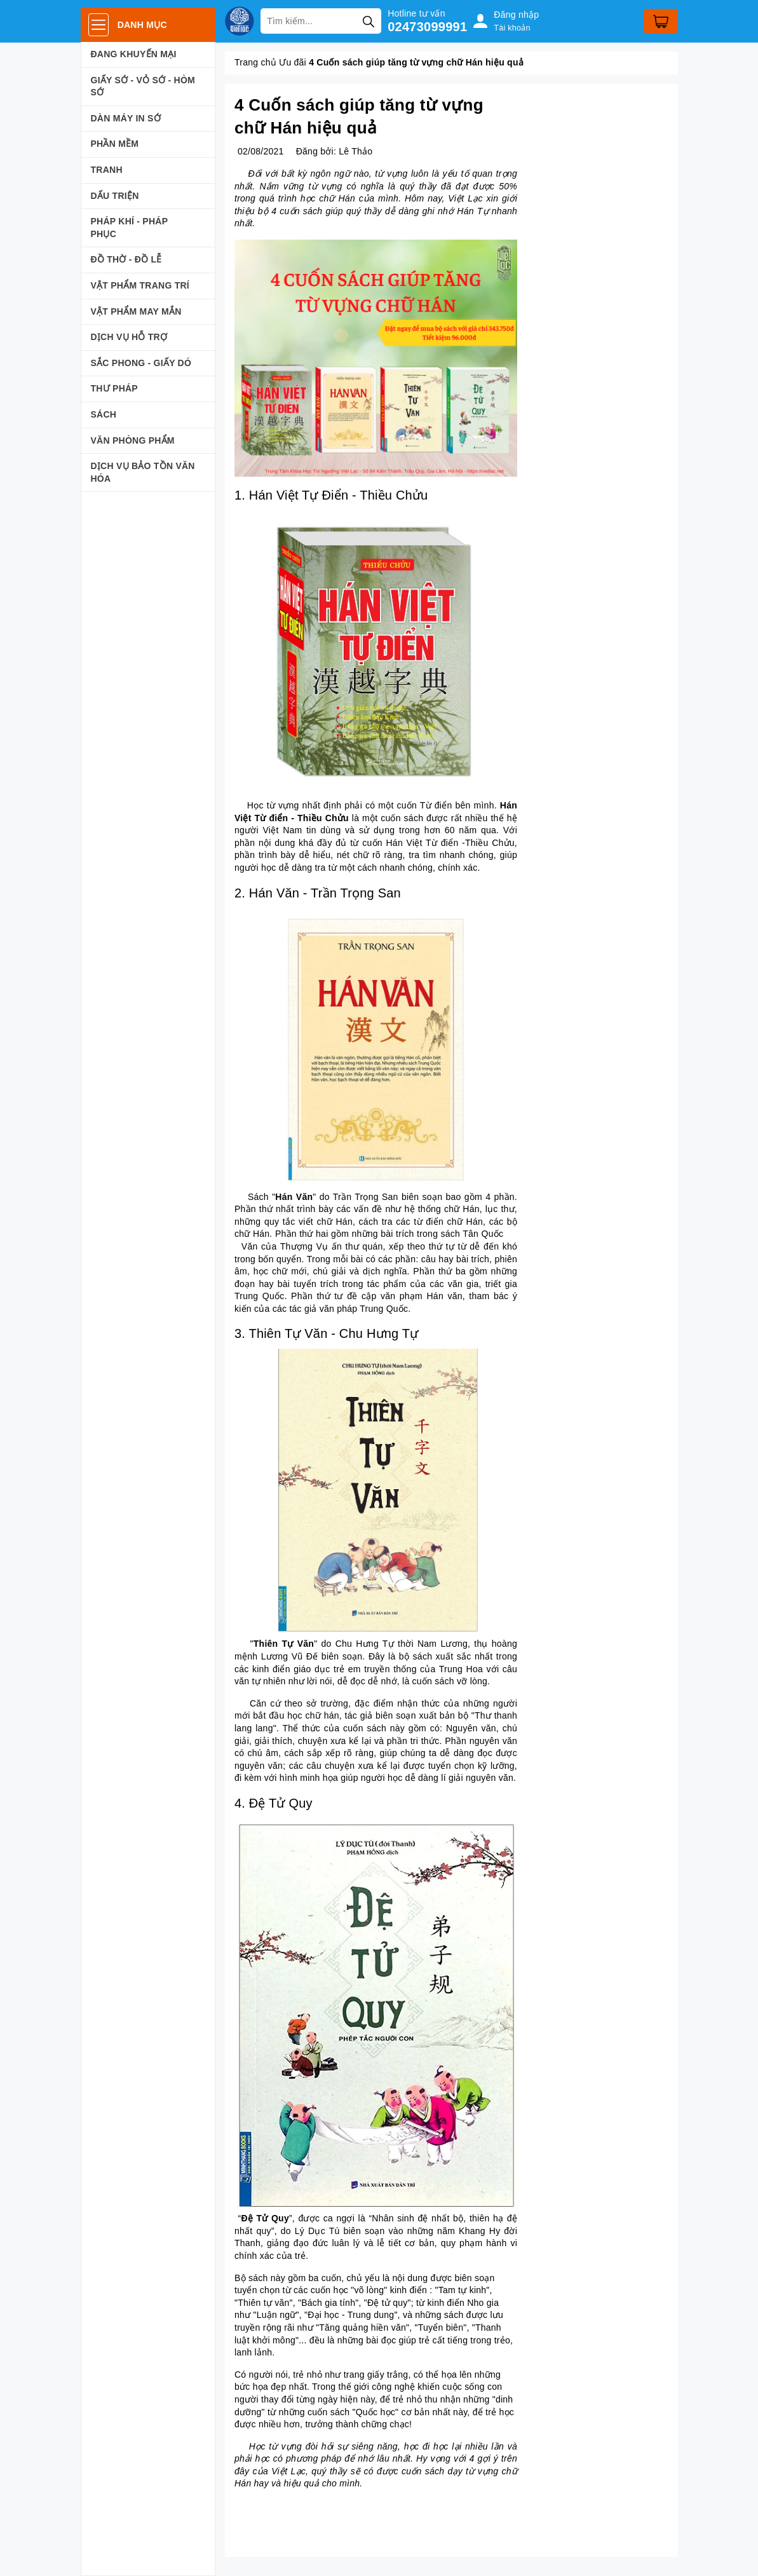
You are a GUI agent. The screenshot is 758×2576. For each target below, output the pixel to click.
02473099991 (427, 27)
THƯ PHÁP (114, 388)
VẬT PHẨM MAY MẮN (136, 311)
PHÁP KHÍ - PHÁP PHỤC (129, 227)
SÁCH (104, 414)
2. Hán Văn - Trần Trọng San (317, 893)
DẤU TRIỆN (115, 196)
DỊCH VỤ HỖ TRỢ (129, 337)
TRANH (107, 170)
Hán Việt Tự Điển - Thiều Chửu (338, 495)
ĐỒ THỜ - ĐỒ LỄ (126, 259)
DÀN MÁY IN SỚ (126, 118)
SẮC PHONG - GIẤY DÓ (141, 363)
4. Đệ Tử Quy (273, 1803)
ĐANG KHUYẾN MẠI (134, 54)
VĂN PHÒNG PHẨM (133, 440)
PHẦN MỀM (115, 144)
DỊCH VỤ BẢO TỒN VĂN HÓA (143, 472)
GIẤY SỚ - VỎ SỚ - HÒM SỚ (143, 86)
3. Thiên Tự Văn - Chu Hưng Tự (326, 1333)
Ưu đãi (292, 62)
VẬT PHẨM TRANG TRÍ (140, 285)
